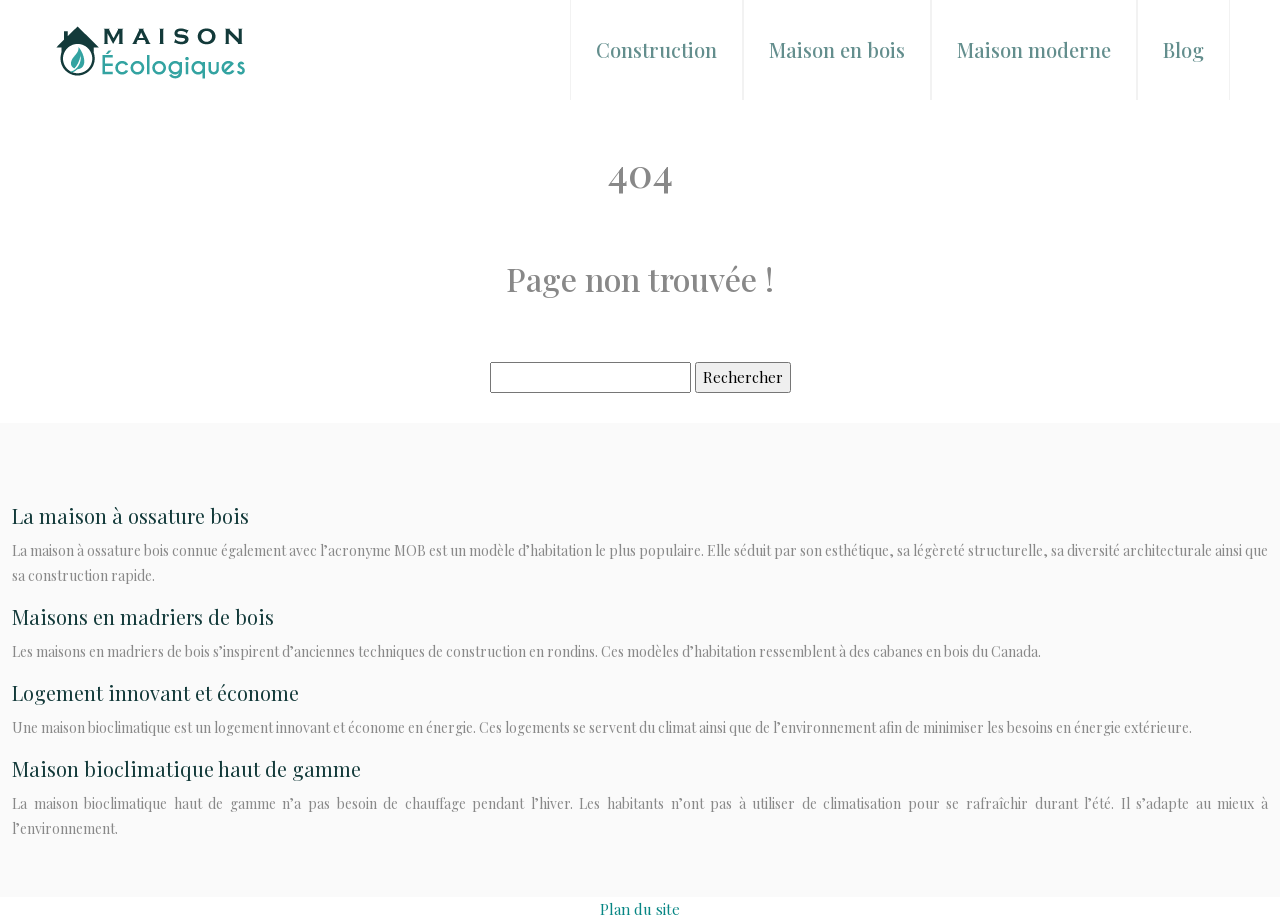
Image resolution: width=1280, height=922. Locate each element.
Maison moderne (1034, 49)
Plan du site (640, 909)
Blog (1183, 49)
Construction (656, 49)
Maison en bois (837, 49)
